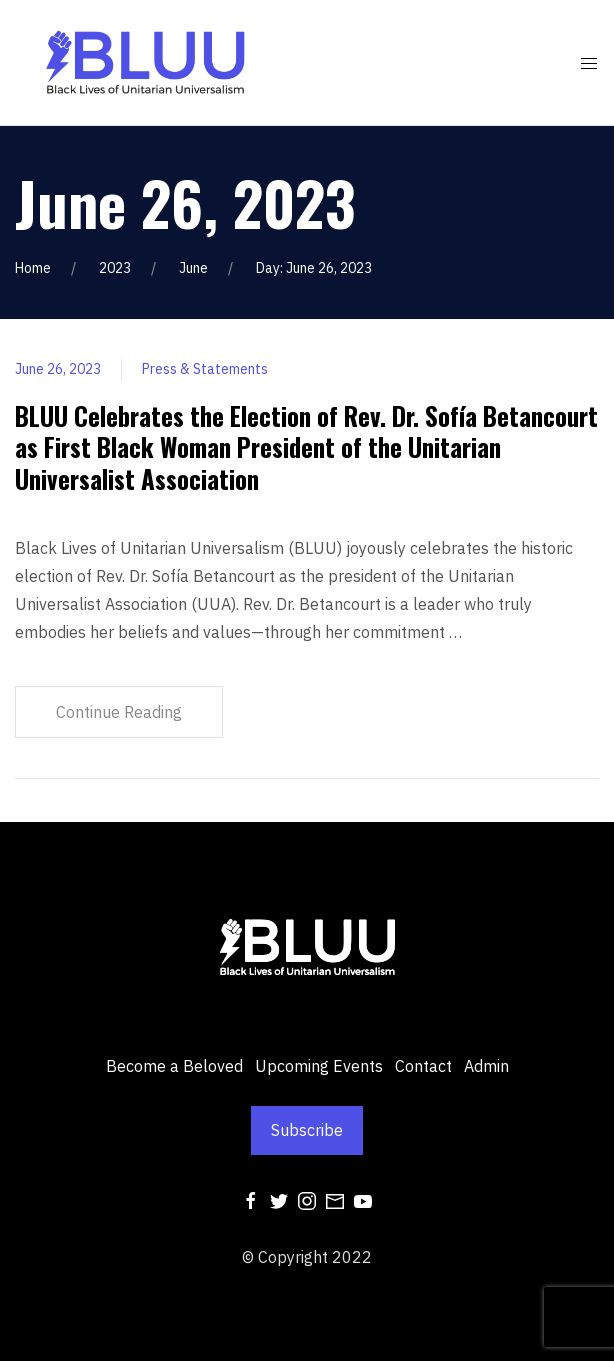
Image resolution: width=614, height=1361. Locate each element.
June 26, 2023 (58, 369)
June (193, 268)
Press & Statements (205, 369)
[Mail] (335, 1199)
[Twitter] (279, 1199)
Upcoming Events (319, 1066)
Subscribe (307, 1130)
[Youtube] (363, 1199)
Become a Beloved (174, 1066)
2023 (115, 268)
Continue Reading (119, 712)
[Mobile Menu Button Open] (589, 64)
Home (33, 268)
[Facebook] (251, 1199)
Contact (423, 1066)
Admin (486, 1066)
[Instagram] (307, 1199)
